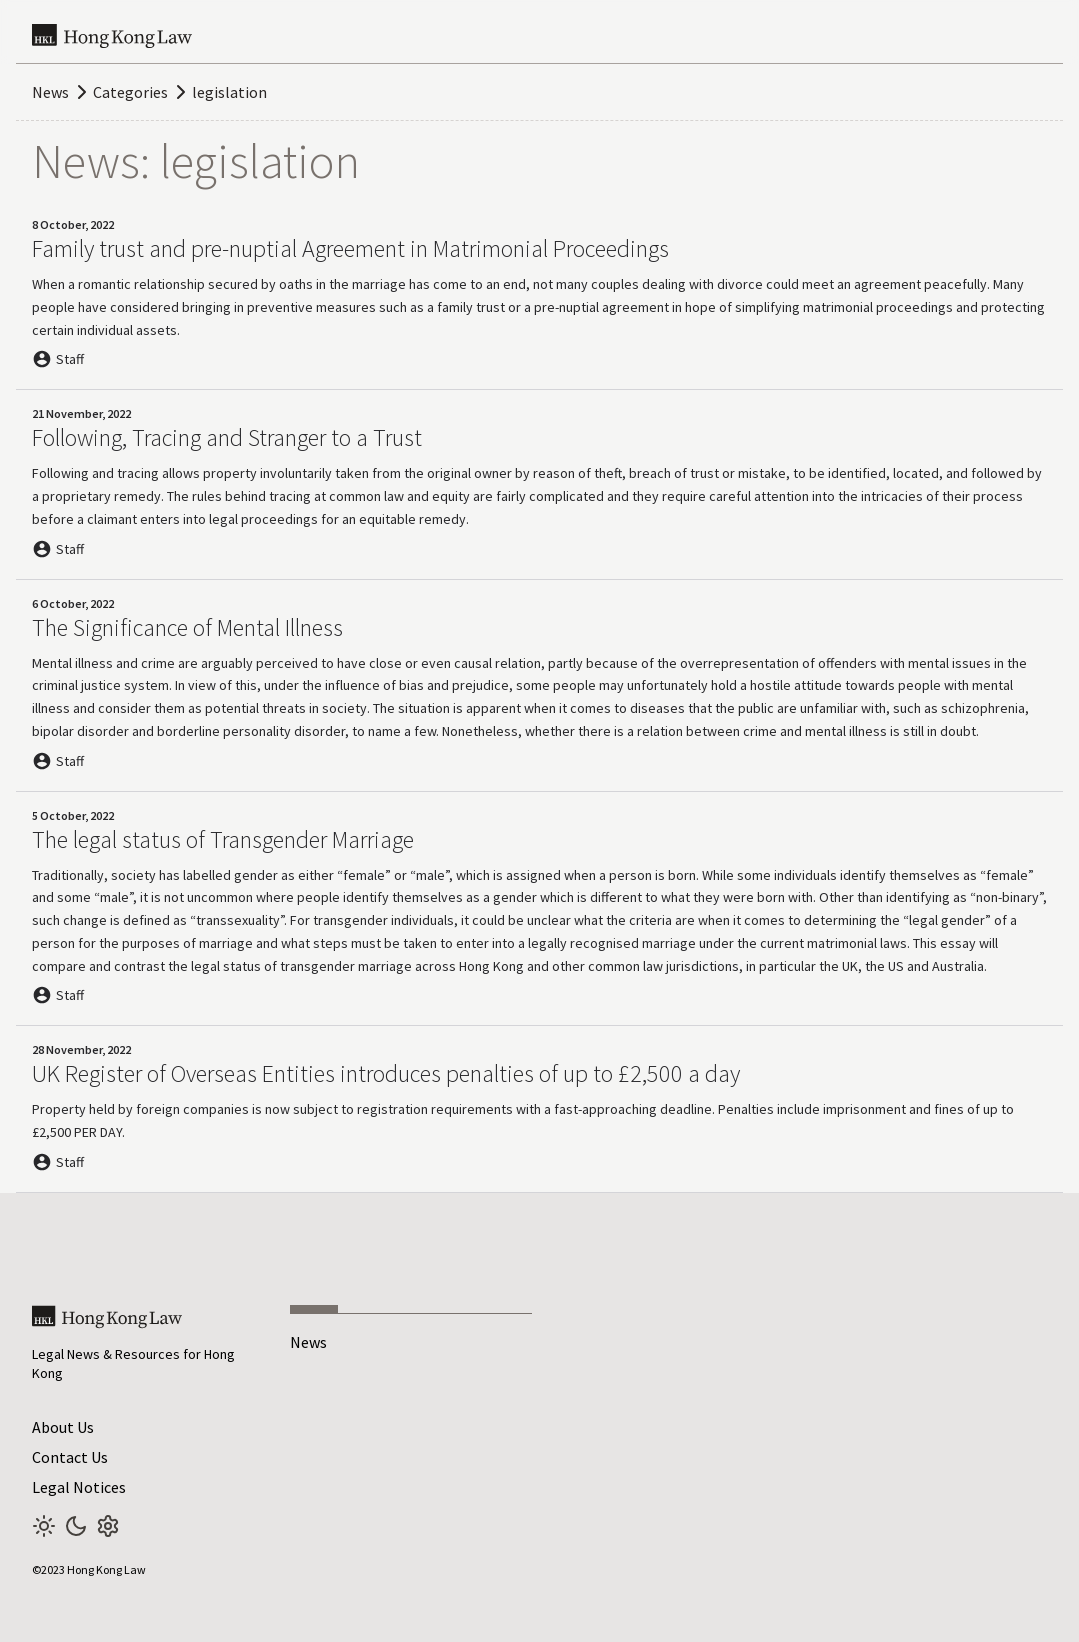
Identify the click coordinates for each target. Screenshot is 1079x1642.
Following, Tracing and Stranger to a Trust (227, 437)
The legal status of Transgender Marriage (223, 839)
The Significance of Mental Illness (187, 627)
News (50, 92)
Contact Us (70, 1457)
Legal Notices (79, 1487)
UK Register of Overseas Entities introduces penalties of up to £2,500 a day (386, 1073)
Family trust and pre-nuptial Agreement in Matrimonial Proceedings (350, 248)
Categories (130, 92)
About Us (63, 1427)
